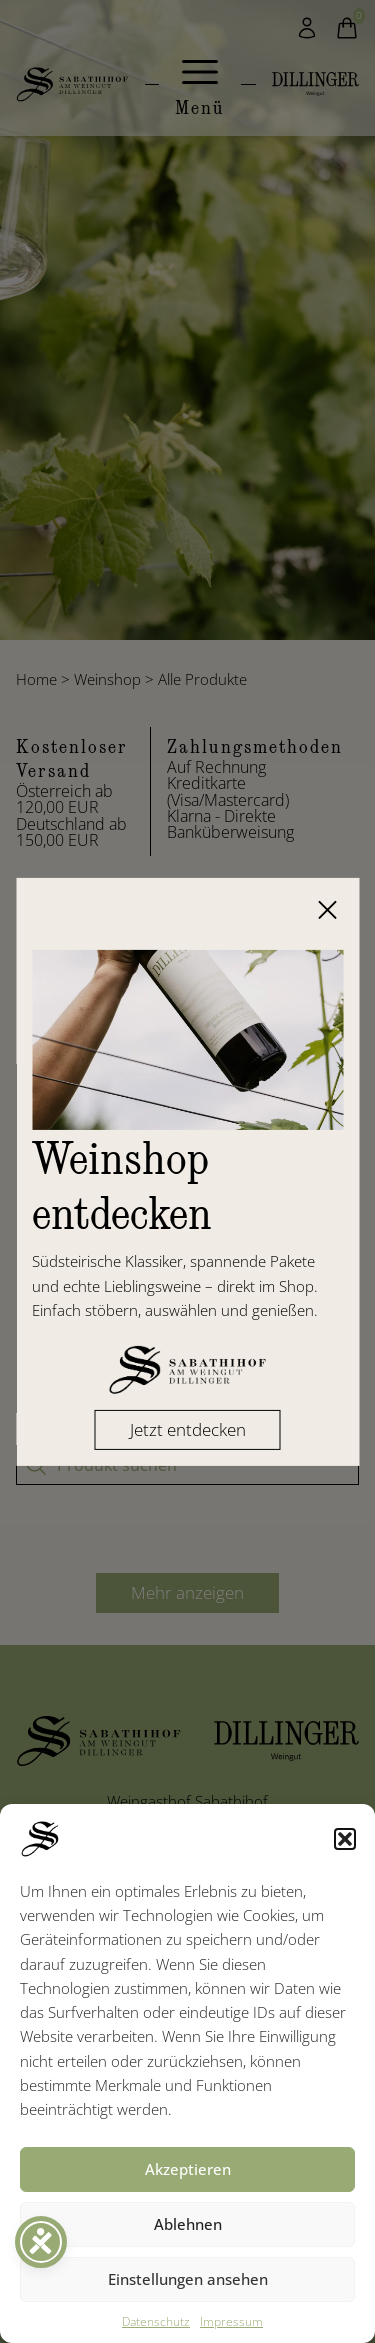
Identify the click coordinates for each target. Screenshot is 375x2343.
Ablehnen (188, 2224)
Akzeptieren (188, 2169)
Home (36, 679)
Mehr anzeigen (187, 1592)
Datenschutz (156, 2321)
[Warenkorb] (347, 28)
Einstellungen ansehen (188, 2279)
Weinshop (107, 679)
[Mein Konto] (307, 28)
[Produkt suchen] (187, 1465)
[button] (345, 1839)
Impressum (231, 2321)
